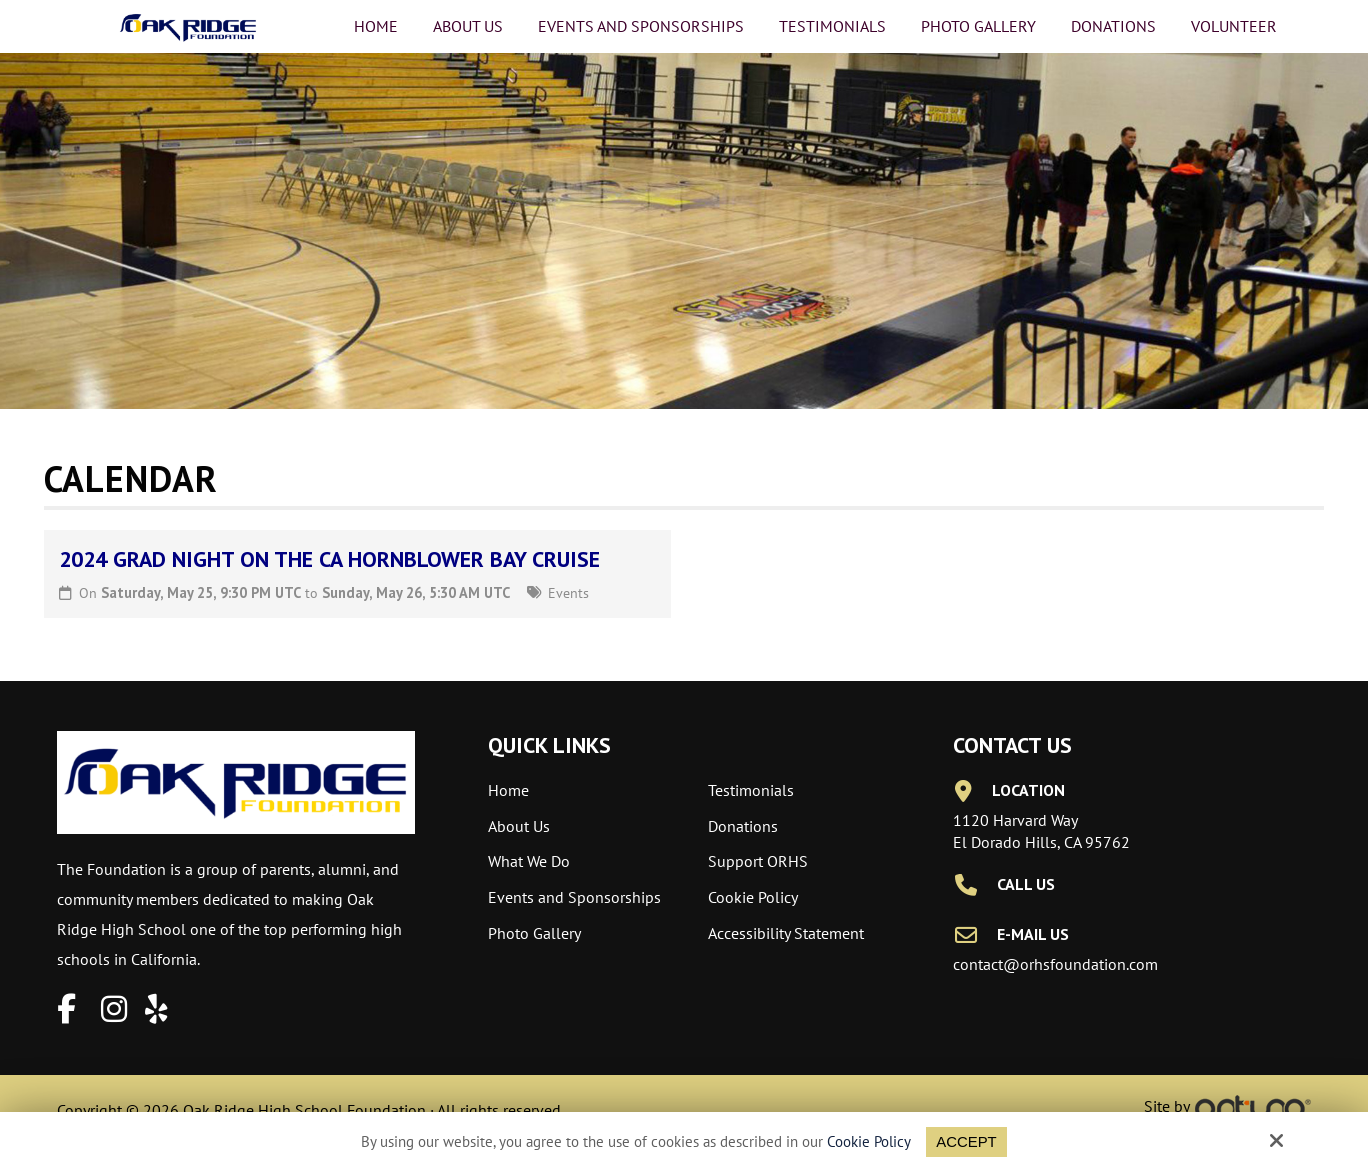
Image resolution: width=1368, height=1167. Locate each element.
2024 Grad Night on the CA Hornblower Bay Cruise (329, 559)
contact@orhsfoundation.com (1055, 964)
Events (568, 592)
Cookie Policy (869, 1142)
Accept (966, 1141)
